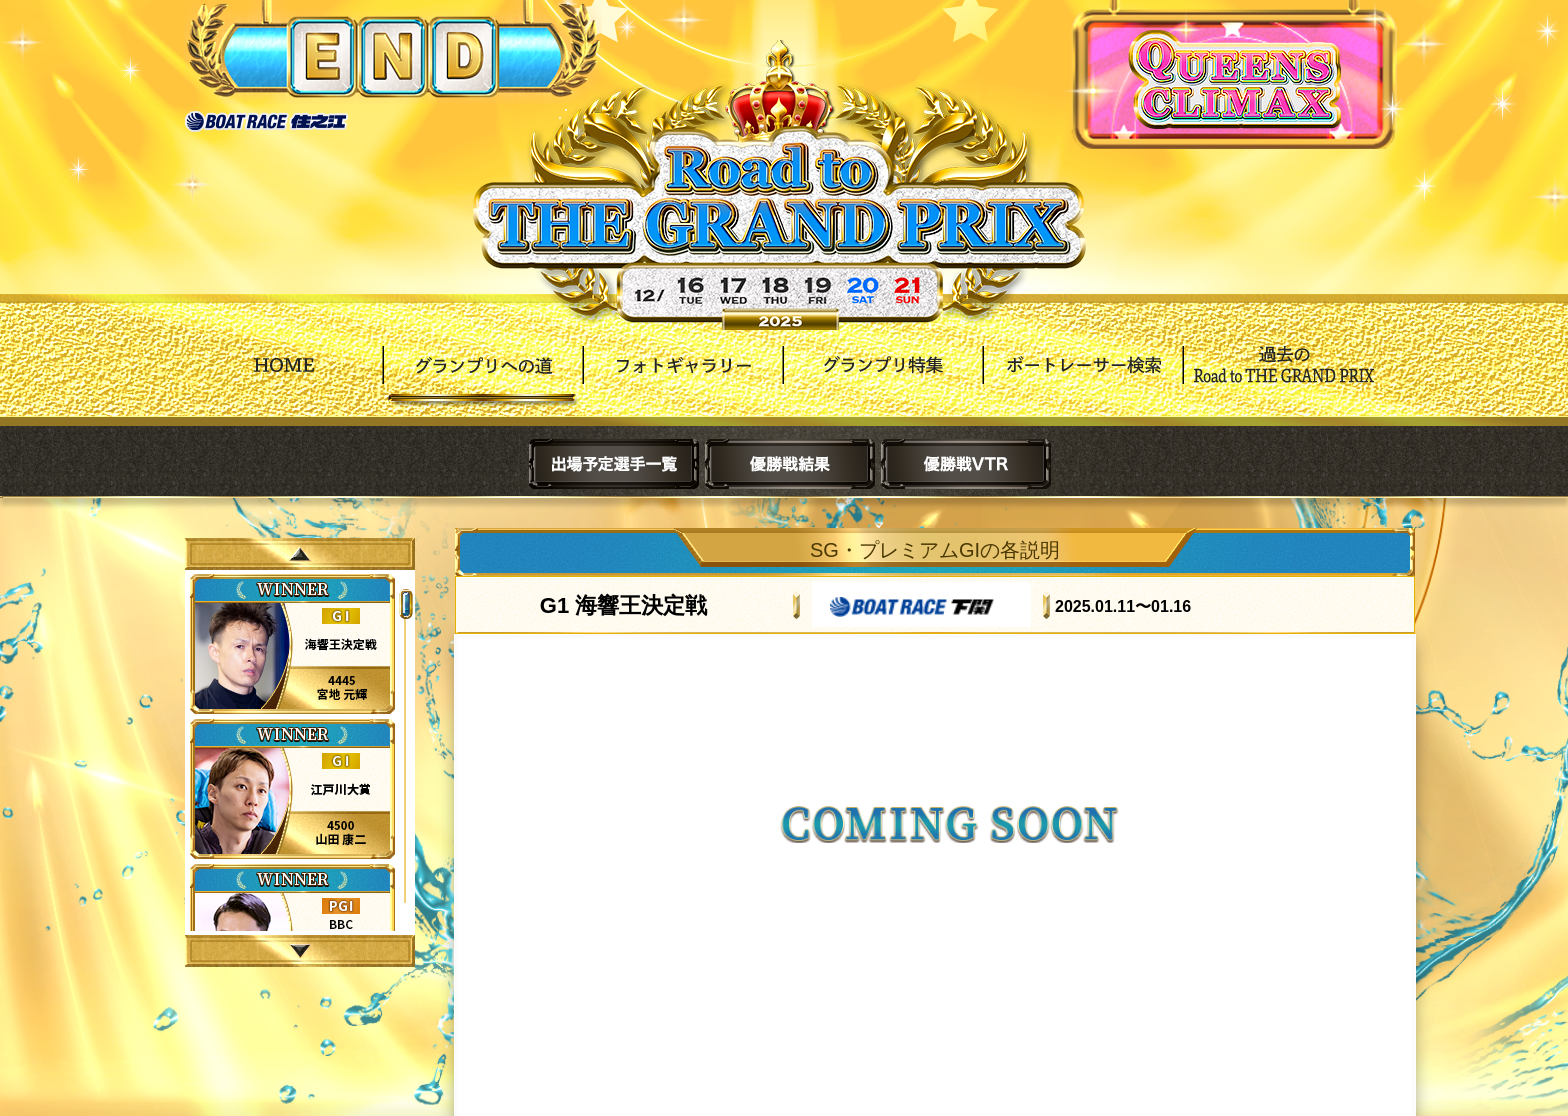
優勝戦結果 (790, 464)
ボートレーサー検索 (1083, 379)
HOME (283, 379)
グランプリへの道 (483, 379)
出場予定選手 (614, 464)
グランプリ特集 (883, 379)
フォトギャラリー (683, 379)
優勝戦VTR (966, 464)
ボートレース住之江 (266, 121)
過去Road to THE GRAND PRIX (1283, 379)
